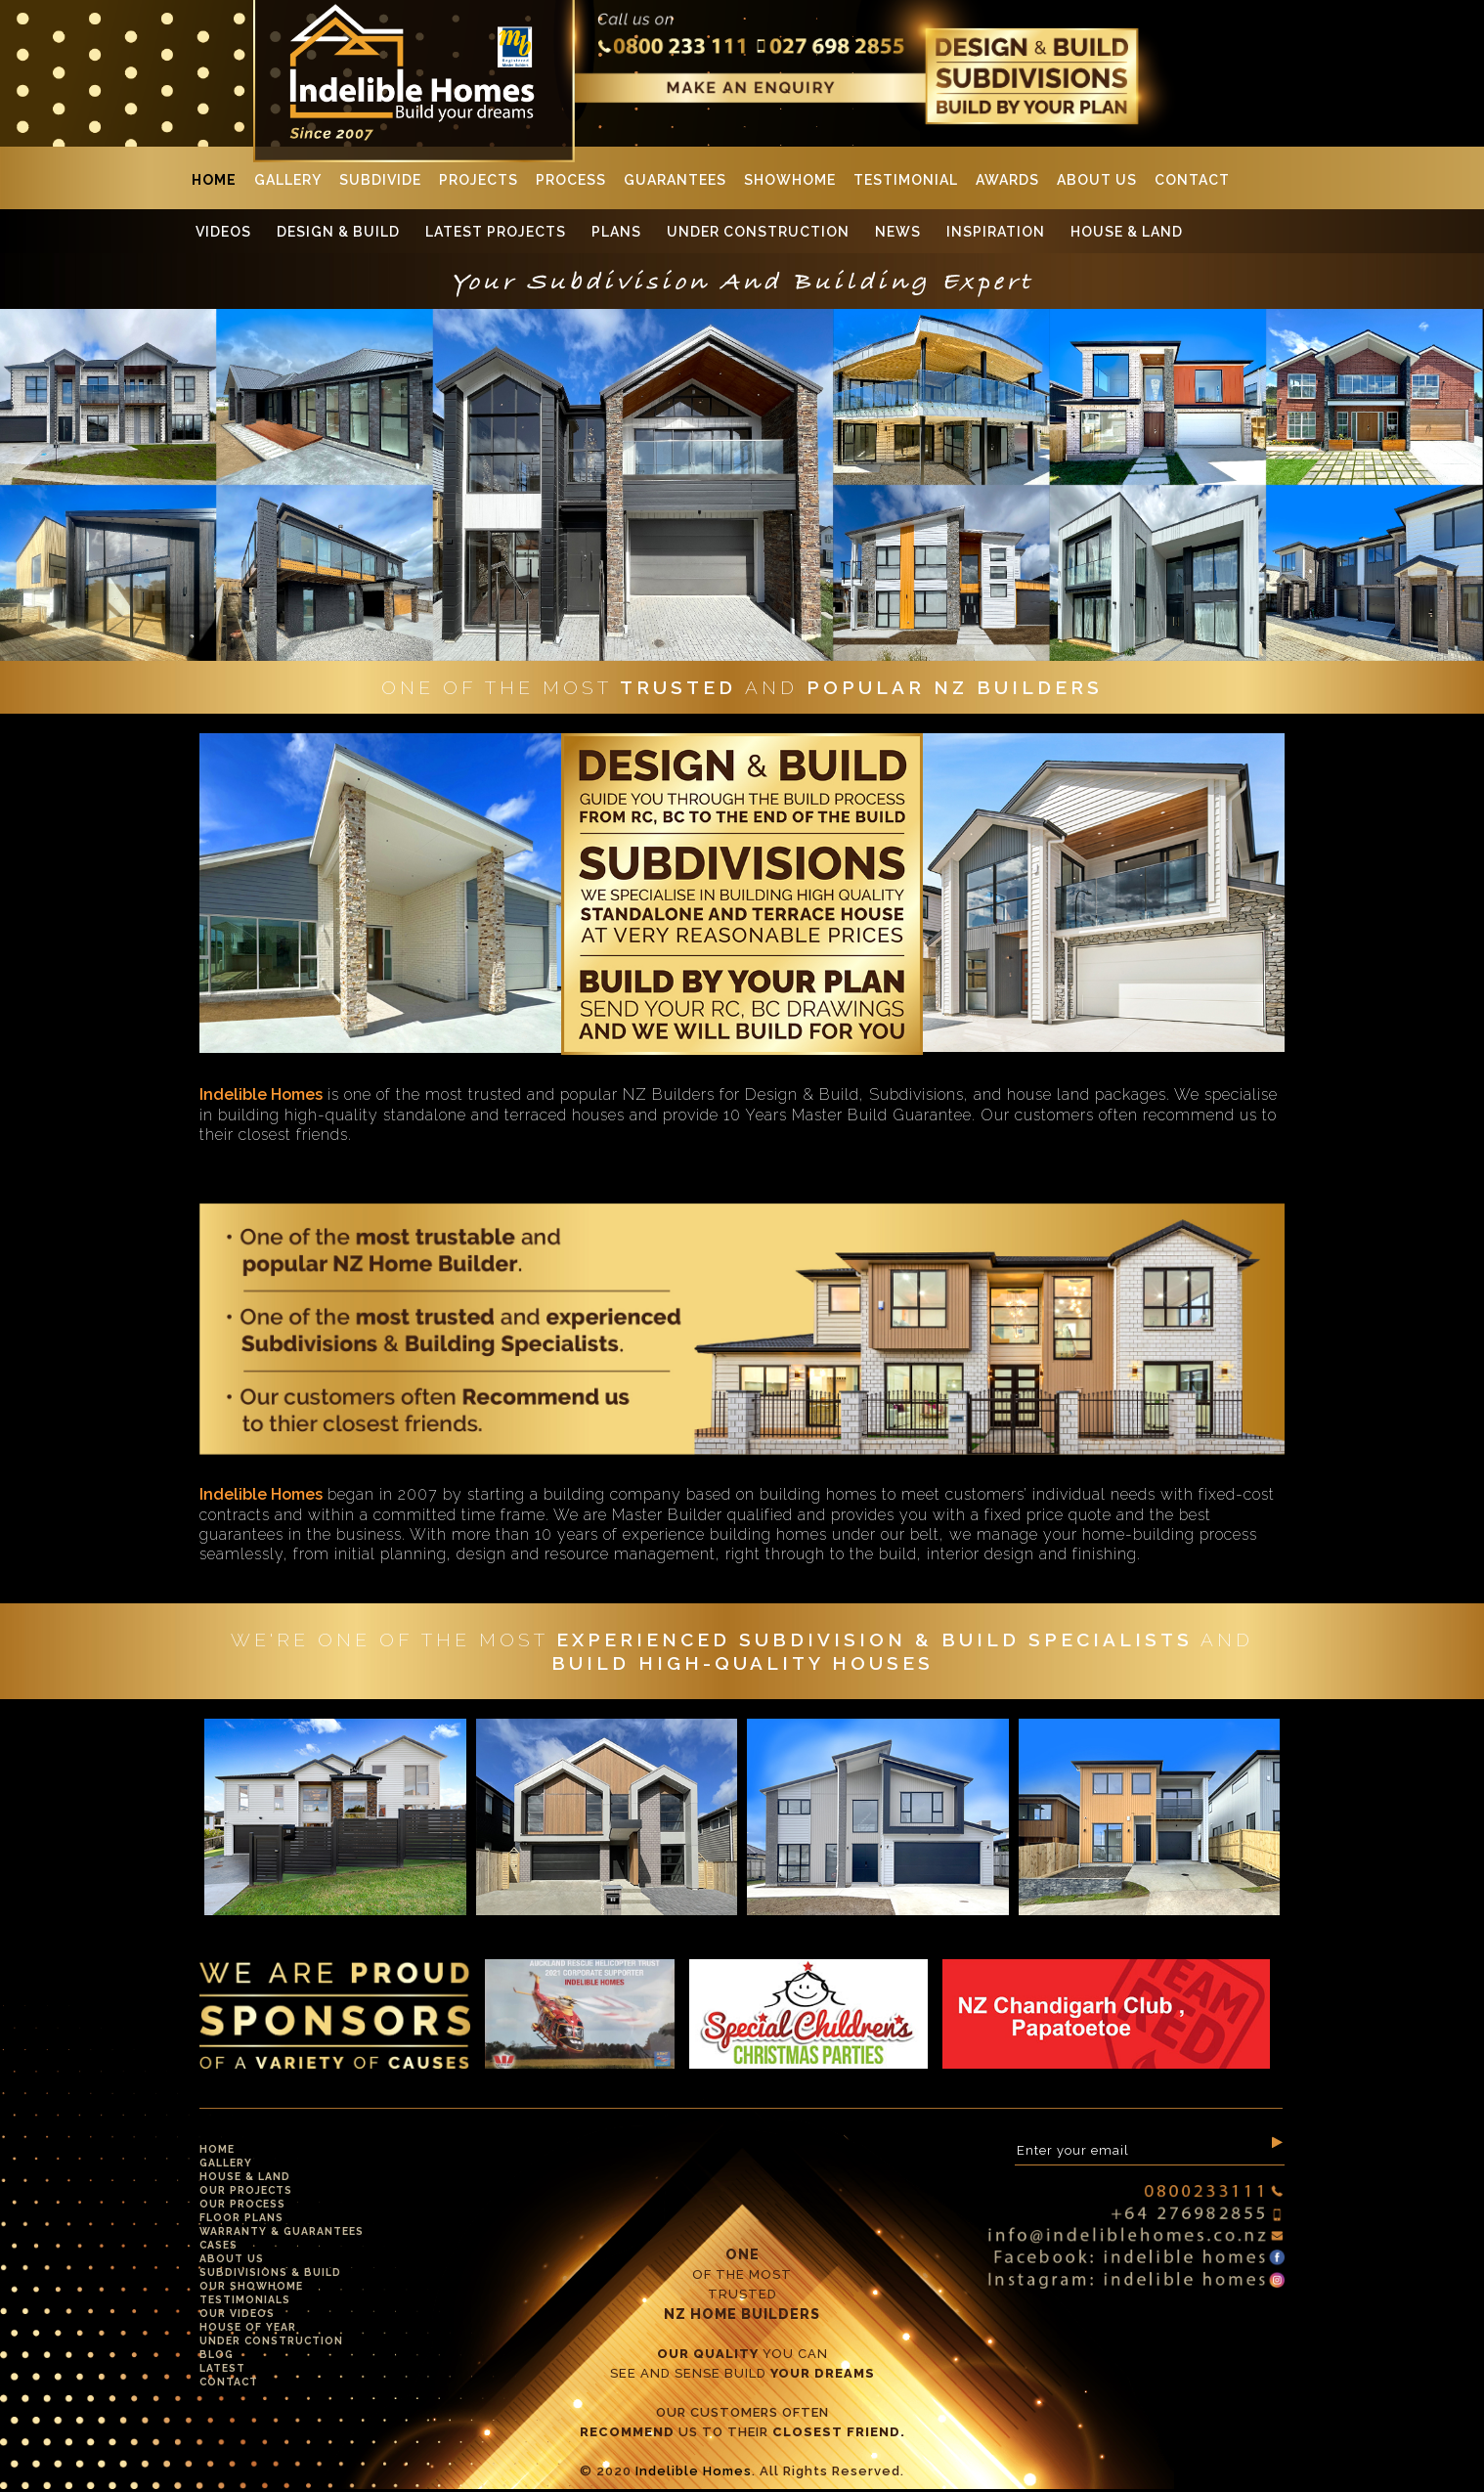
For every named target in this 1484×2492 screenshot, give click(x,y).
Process (571, 180)
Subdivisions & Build (270, 2272)
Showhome (790, 180)
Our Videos (237, 2313)
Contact (1192, 180)
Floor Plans (241, 2217)
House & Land (1126, 232)
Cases (218, 2245)
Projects (478, 180)
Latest (222, 2368)
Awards (1007, 180)
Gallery (288, 180)
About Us (1097, 180)
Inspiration (995, 232)
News (898, 232)
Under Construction (758, 232)
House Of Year (247, 2327)
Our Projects (245, 2190)
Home (214, 180)
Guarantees (675, 180)
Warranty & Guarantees (281, 2231)
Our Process (242, 2203)
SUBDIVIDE (380, 180)
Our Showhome (251, 2286)
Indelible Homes (693, 2471)
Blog (216, 2354)
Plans (616, 232)
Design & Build (338, 232)
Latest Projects (495, 232)
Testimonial (905, 180)
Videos (223, 232)
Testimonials (244, 2299)
